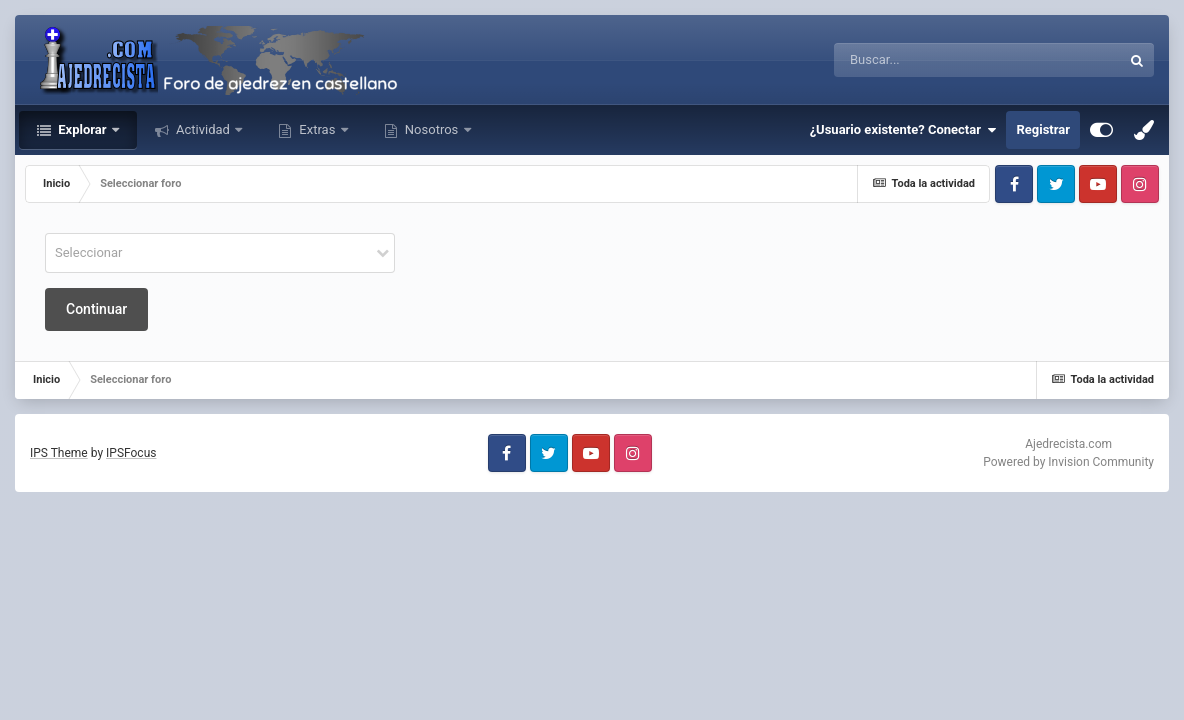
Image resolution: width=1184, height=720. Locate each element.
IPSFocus (131, 453)
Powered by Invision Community (1068, 462)
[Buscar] (922, 60)
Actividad (203, 129)
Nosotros (432, 129)
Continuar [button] (96, 309)
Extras (317, 129)
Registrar (1043, 129)
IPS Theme (59, 453)
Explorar (82, 129)
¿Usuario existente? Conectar (903, 130)
